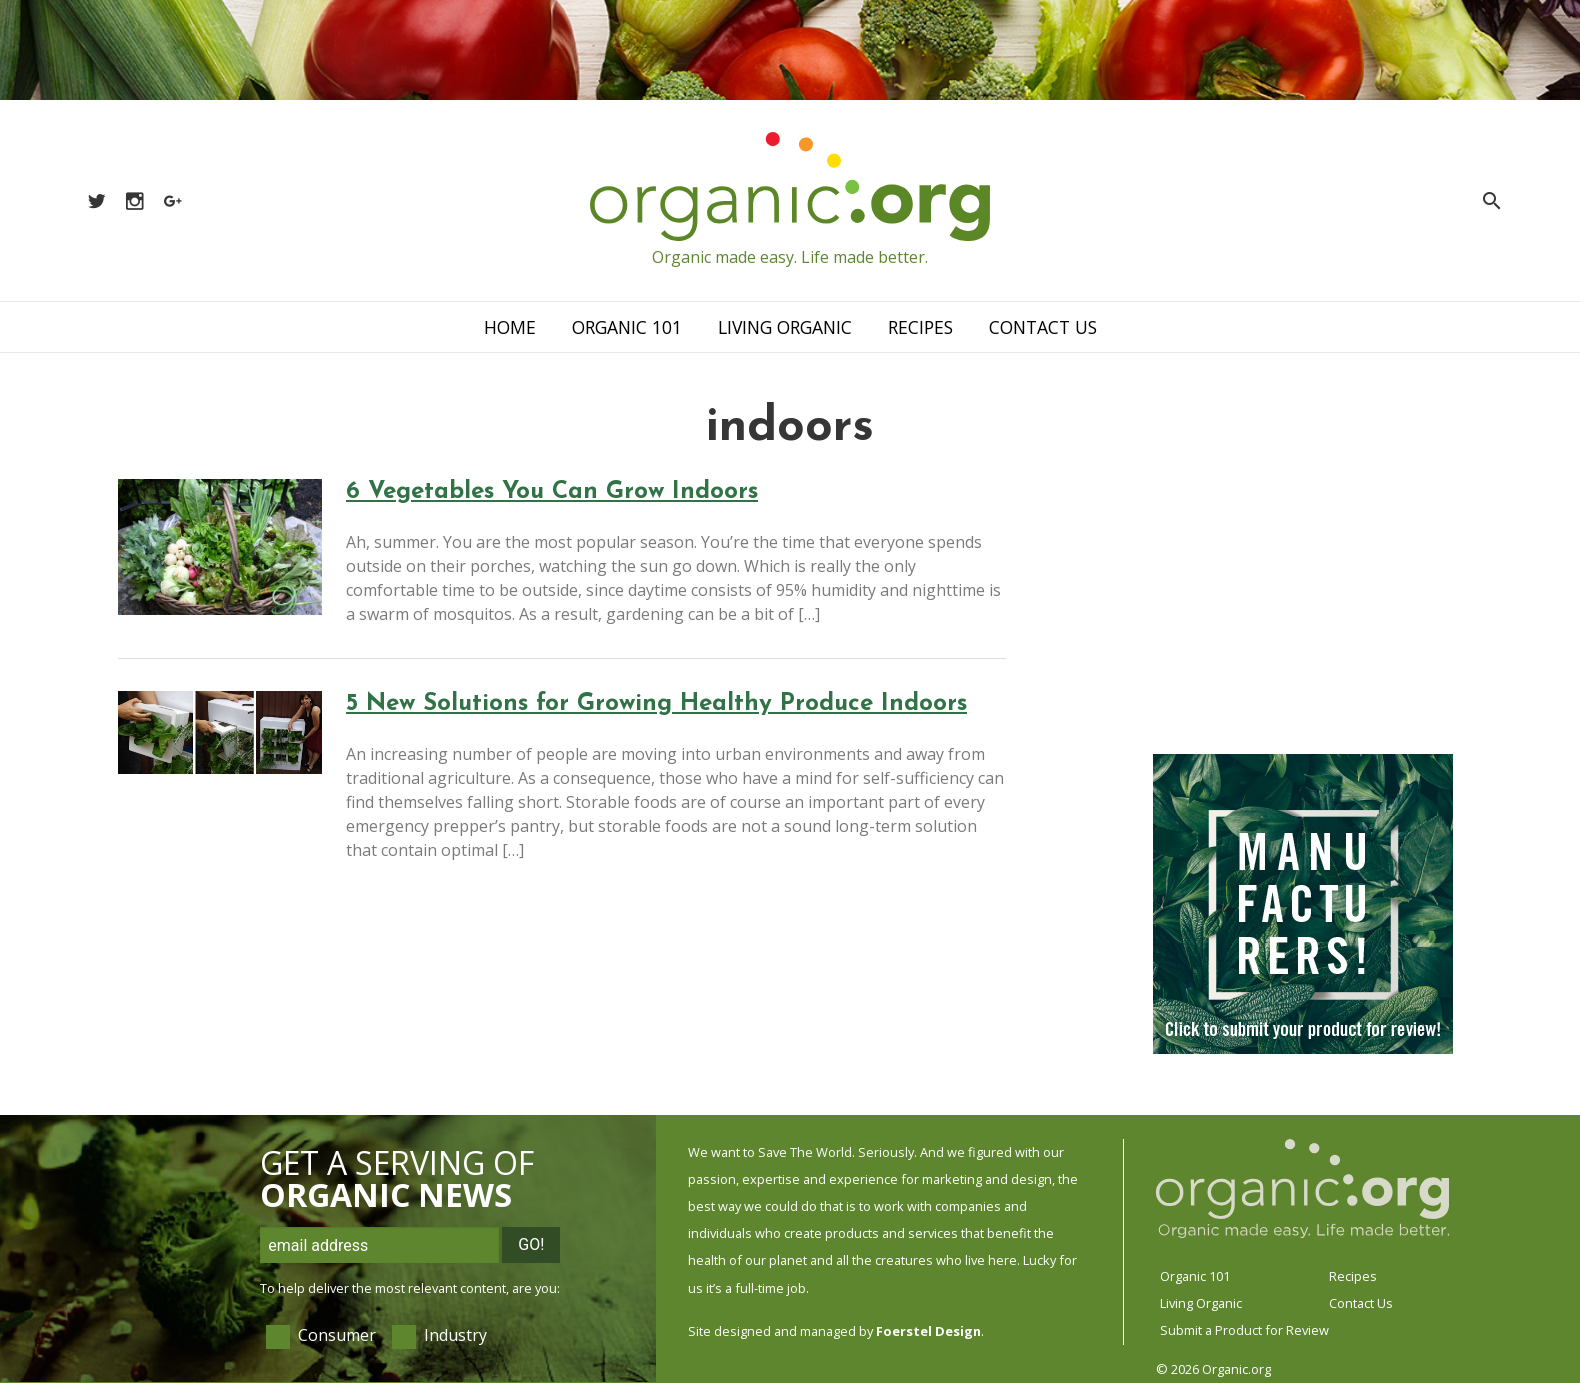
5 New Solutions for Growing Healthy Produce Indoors (656, 704)
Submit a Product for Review (1244, 1330)
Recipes (920, 327)
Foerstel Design (928, 1331)
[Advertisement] (1303, 605)
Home (510, 327)
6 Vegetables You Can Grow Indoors (552, 492)
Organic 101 (627, 327)
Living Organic (785, 327)
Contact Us (1043, 327)
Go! (531, 1244)
